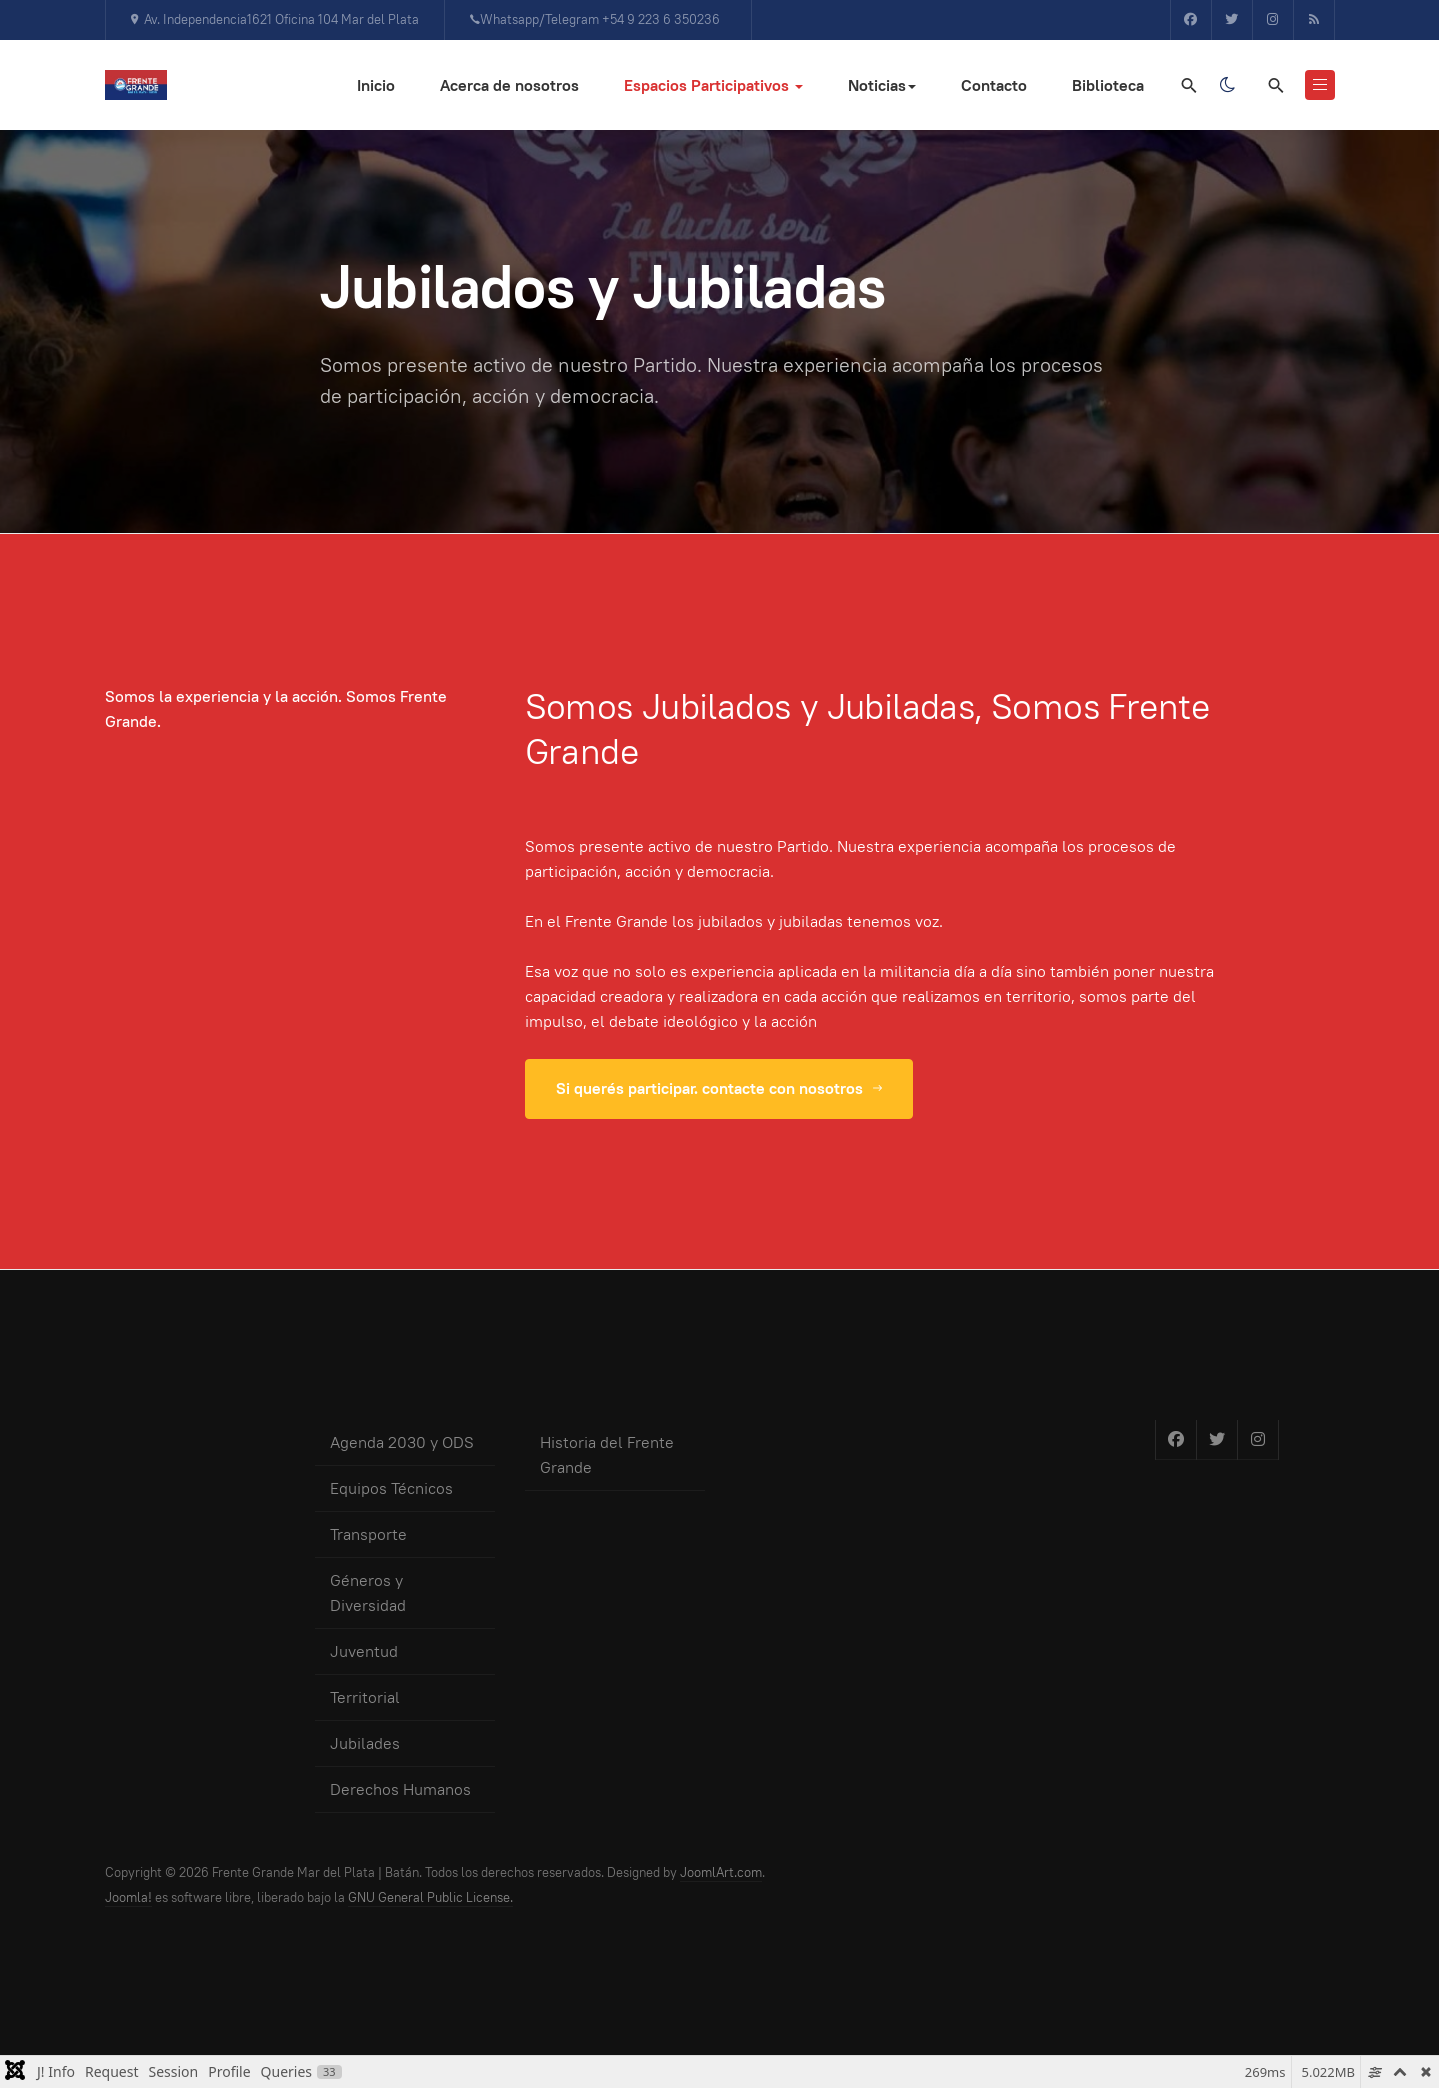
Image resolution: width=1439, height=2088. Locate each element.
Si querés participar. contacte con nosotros (719, 1088)
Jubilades (365, 1743)
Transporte (368, 1534)
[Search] (1188, 85)
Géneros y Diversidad (368, 1593)
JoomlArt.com (721, 1872)
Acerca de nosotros (509, 85)
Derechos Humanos (400, 1789)
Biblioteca (1108, 85)
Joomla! (128, 1897)
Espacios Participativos (713, 85)
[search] (1275, 85)
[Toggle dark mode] (1228, 85)
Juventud (364, 1651)
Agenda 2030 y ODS (402, 1442)
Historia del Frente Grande (607, 1455)
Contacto (994, 85)
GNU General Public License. (430, 1897)
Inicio (376, 85)
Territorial (365, 1697)
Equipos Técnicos (391, 1488)
